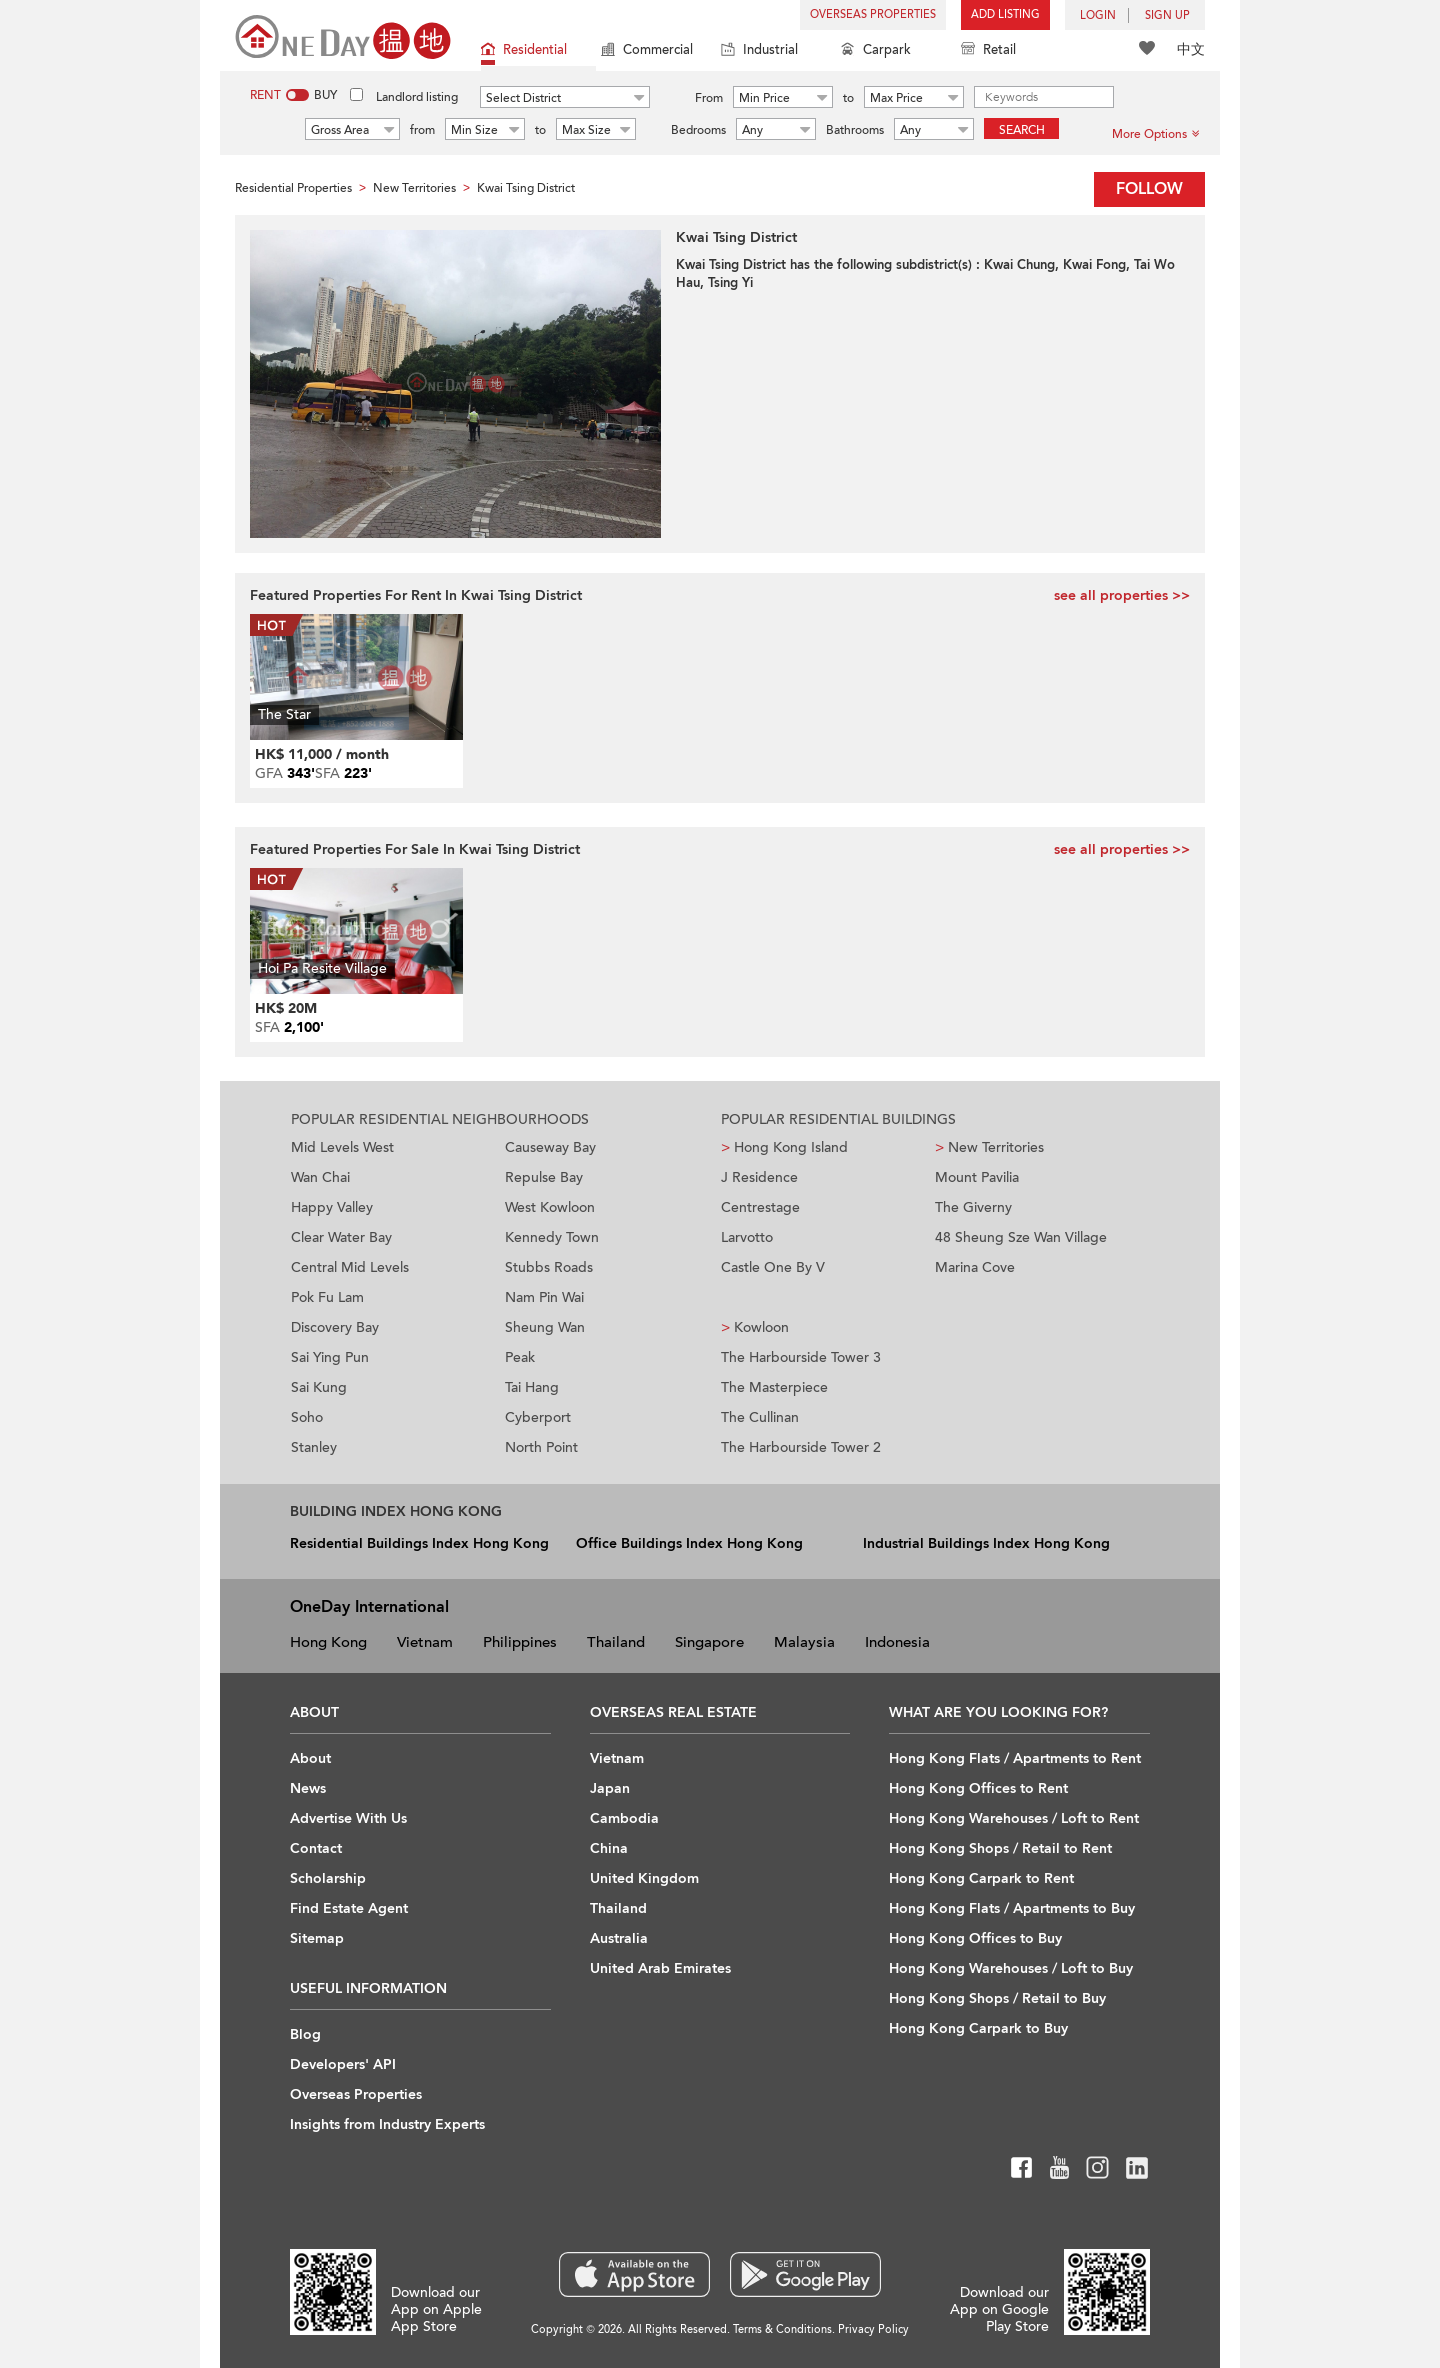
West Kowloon (550, 1207)
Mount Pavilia (977, 1177)
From (709, 98)
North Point (541, 1447)
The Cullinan (760, 1417)
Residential (524, 51)
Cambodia (624, 1818)
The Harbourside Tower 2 (801, 1447)
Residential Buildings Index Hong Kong (419, 1543)
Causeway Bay (550, 1147)
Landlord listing (417, 97)
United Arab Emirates (660, 1968)
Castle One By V (773, 1267)
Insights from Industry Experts (387, 2124)
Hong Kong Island (784, 1147)
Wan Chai (320, 1177)
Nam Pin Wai (544, 1297)
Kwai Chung (1019, 265)
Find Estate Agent (349, 1908)
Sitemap (317, 1938)
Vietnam (425, 1642)
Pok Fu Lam (327, 1297)
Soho (307, 1417)
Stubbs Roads (549, 1267)
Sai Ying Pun (330, 1357)
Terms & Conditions (782, 2329)
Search (1022, 130)
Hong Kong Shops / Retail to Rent (1000, 1848)
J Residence (759, 1177)
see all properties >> (1122, 595)
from (422, 130)
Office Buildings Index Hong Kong (689, 1543)
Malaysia (804, 1642)
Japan (610, 1788)
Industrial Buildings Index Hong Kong (986, 1543)
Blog (305, 2034)
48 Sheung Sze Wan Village (1021, 1237)
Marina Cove (975, 1267)
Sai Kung (319, 1387)
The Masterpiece (774, 1387)
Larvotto (747, 1237)
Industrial (759, 51)
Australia (619, 1938)
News (308, 1788)
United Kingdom (644, 1878)
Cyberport (538, 1417)
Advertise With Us (348, 1818)
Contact (316, 1848)
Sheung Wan (545, 1327)
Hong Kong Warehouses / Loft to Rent (1014, 1818)
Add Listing (1005, 14)
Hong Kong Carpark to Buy (978, 2028)
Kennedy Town (552, 1237)
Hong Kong (328, 1642)
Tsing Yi (730, 283)
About (310, 1758)
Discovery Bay (335, 1327)
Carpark (876, 51)
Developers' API (343, 2064)
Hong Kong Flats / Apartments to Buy (1012, 1908)
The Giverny (973, 1207)
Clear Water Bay (341, 1237)
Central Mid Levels (350, 1267)
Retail (988, 51)
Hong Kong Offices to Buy (975, 1938)
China (609, 1848)
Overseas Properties (873, 14)
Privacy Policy (873, 2329)
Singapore (709, 1642)
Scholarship (328, 1878)
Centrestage (760, 1207)
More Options (1156, 134)
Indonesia (897, 1642)
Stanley (314, 1447)
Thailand (616, 1642)
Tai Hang (532, 1387)
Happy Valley (332, 1207)
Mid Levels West (342, 1147)
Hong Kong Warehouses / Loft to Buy (1011, 1968)
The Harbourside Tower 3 (801, 1357)
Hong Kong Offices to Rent (978, 1788)
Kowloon (755, 1327)
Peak (520, 1357)
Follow (1149, 189)
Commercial (647, 51)
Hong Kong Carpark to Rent (981, 1878)
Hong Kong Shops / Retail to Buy (997, 1998)
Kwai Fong (1094, 265)
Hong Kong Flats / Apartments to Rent (1015, 1758)
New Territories (989, 1147)
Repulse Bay (544, 1177)
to (848, 98)
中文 (1191, 49)
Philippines (520, 1642)
